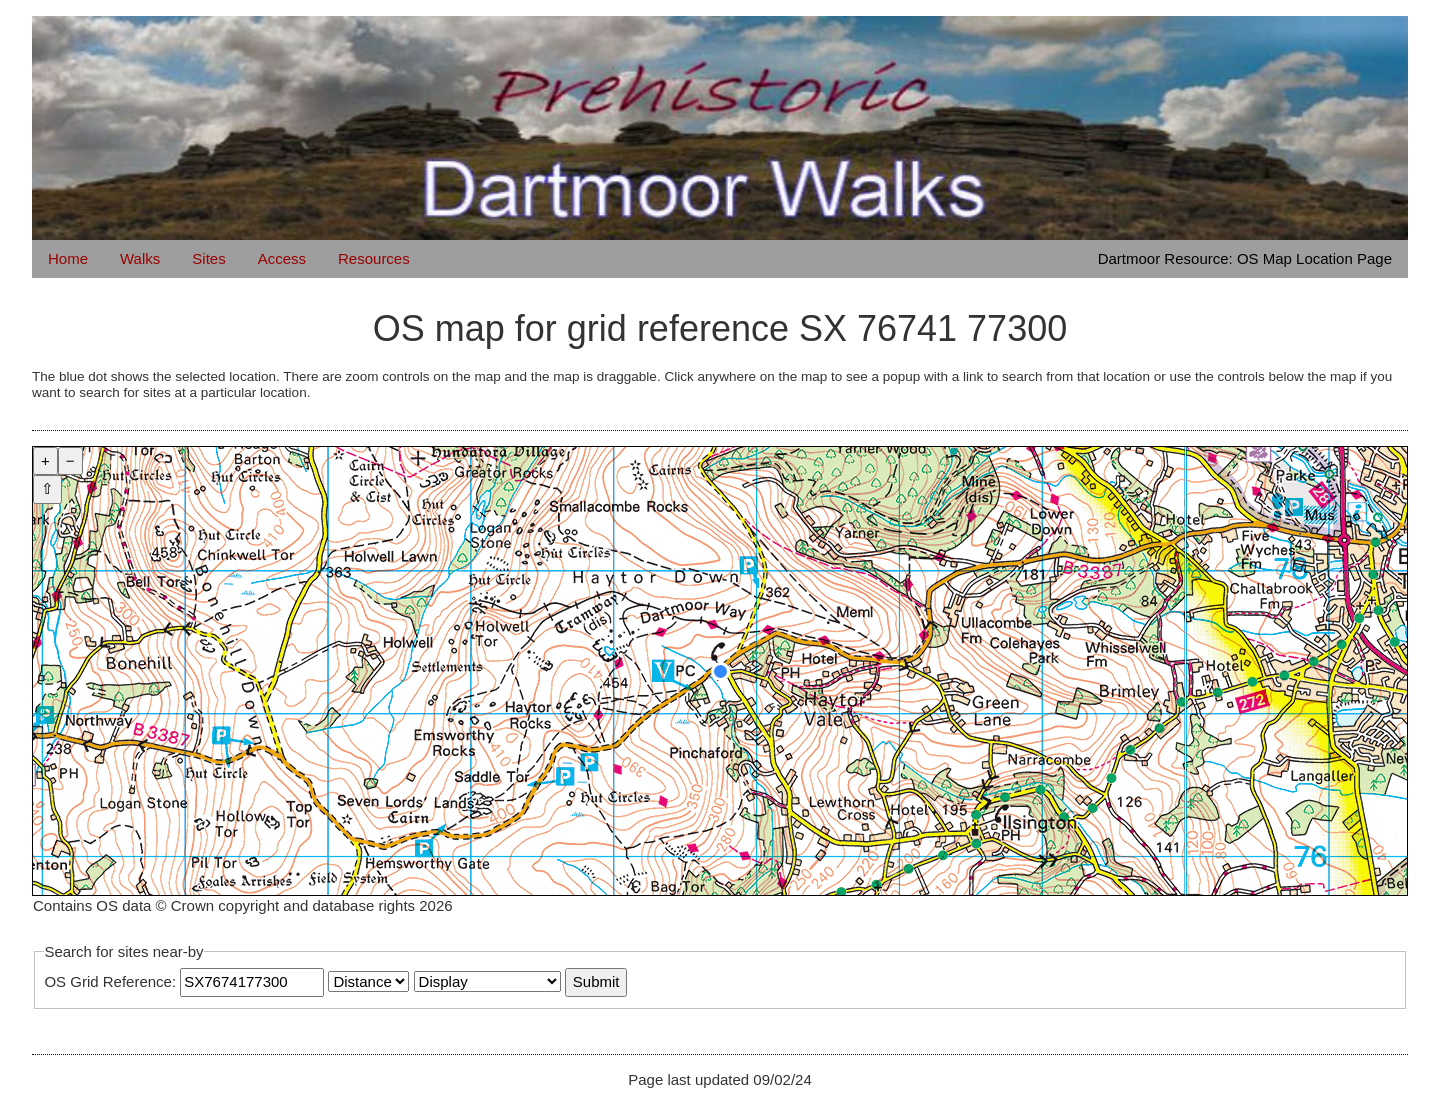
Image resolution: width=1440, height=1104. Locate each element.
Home (68, 258)
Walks (140, 258)
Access (282, 258)
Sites (208, 258)
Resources (374, 258)
